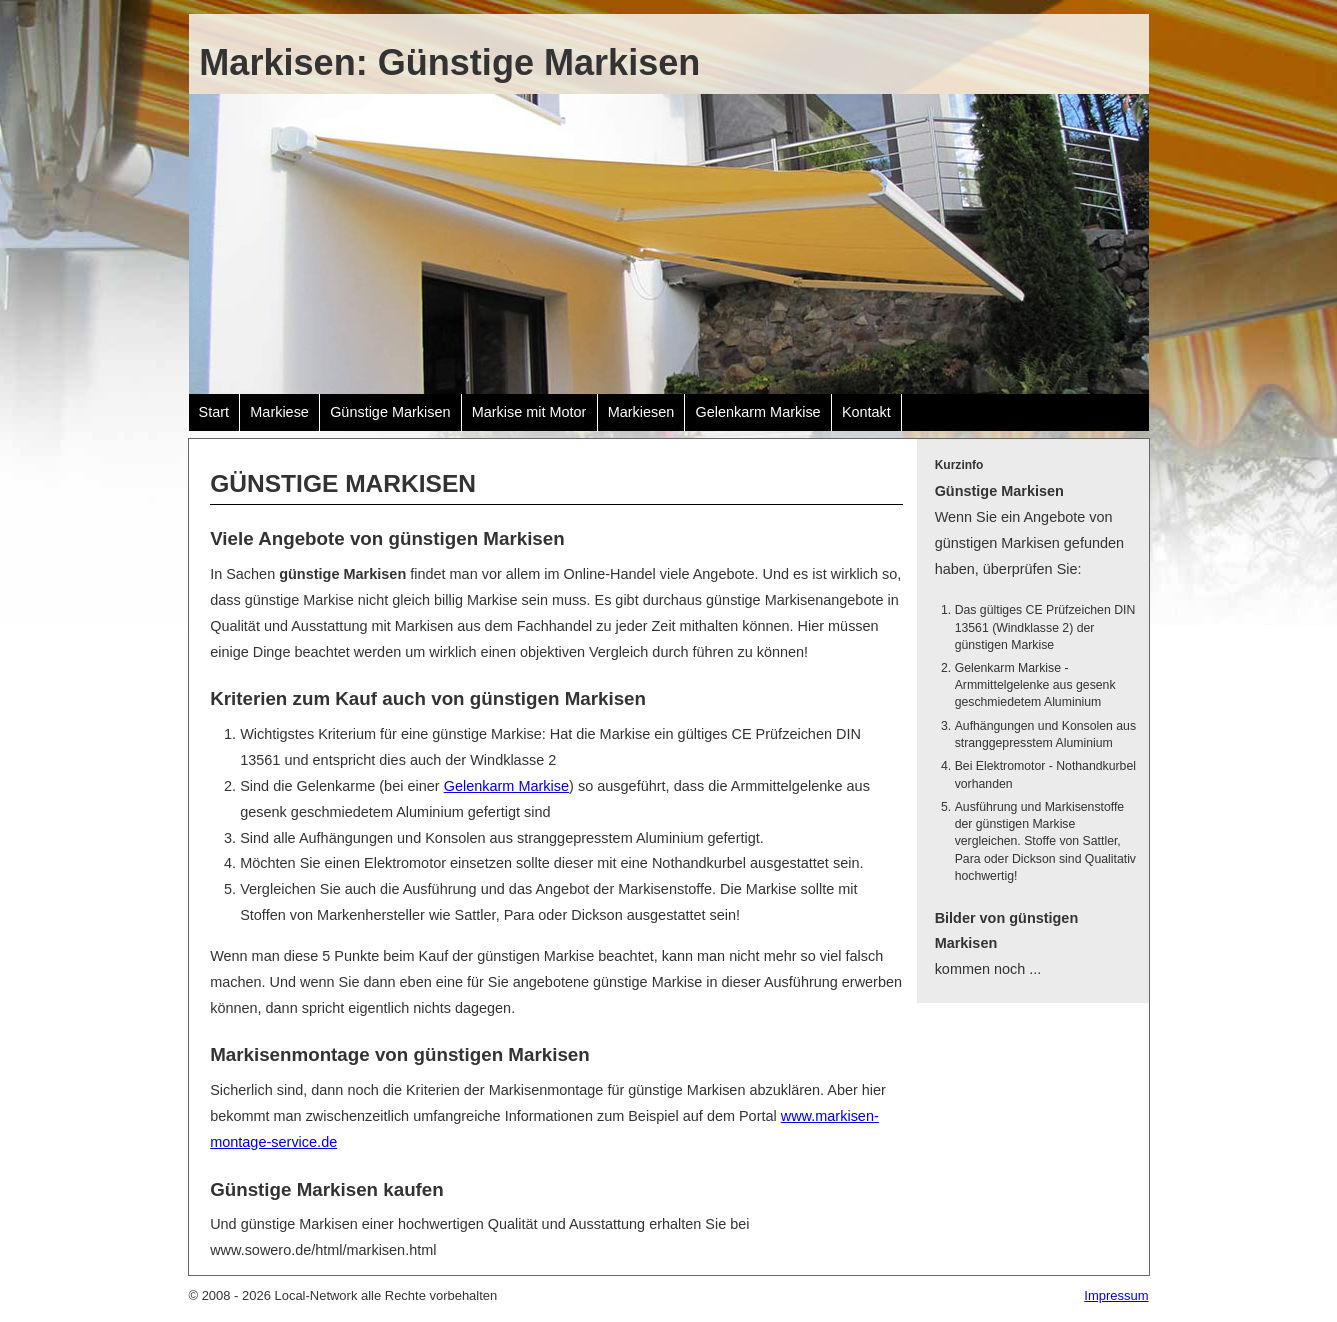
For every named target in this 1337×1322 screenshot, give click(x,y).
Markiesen (641, 412)
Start (214, 412)
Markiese (279, 412)
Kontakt (866, 412)
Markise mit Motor (529, 412)
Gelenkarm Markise (757, 412)
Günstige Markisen (390, 412)
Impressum (1116, 1295)
